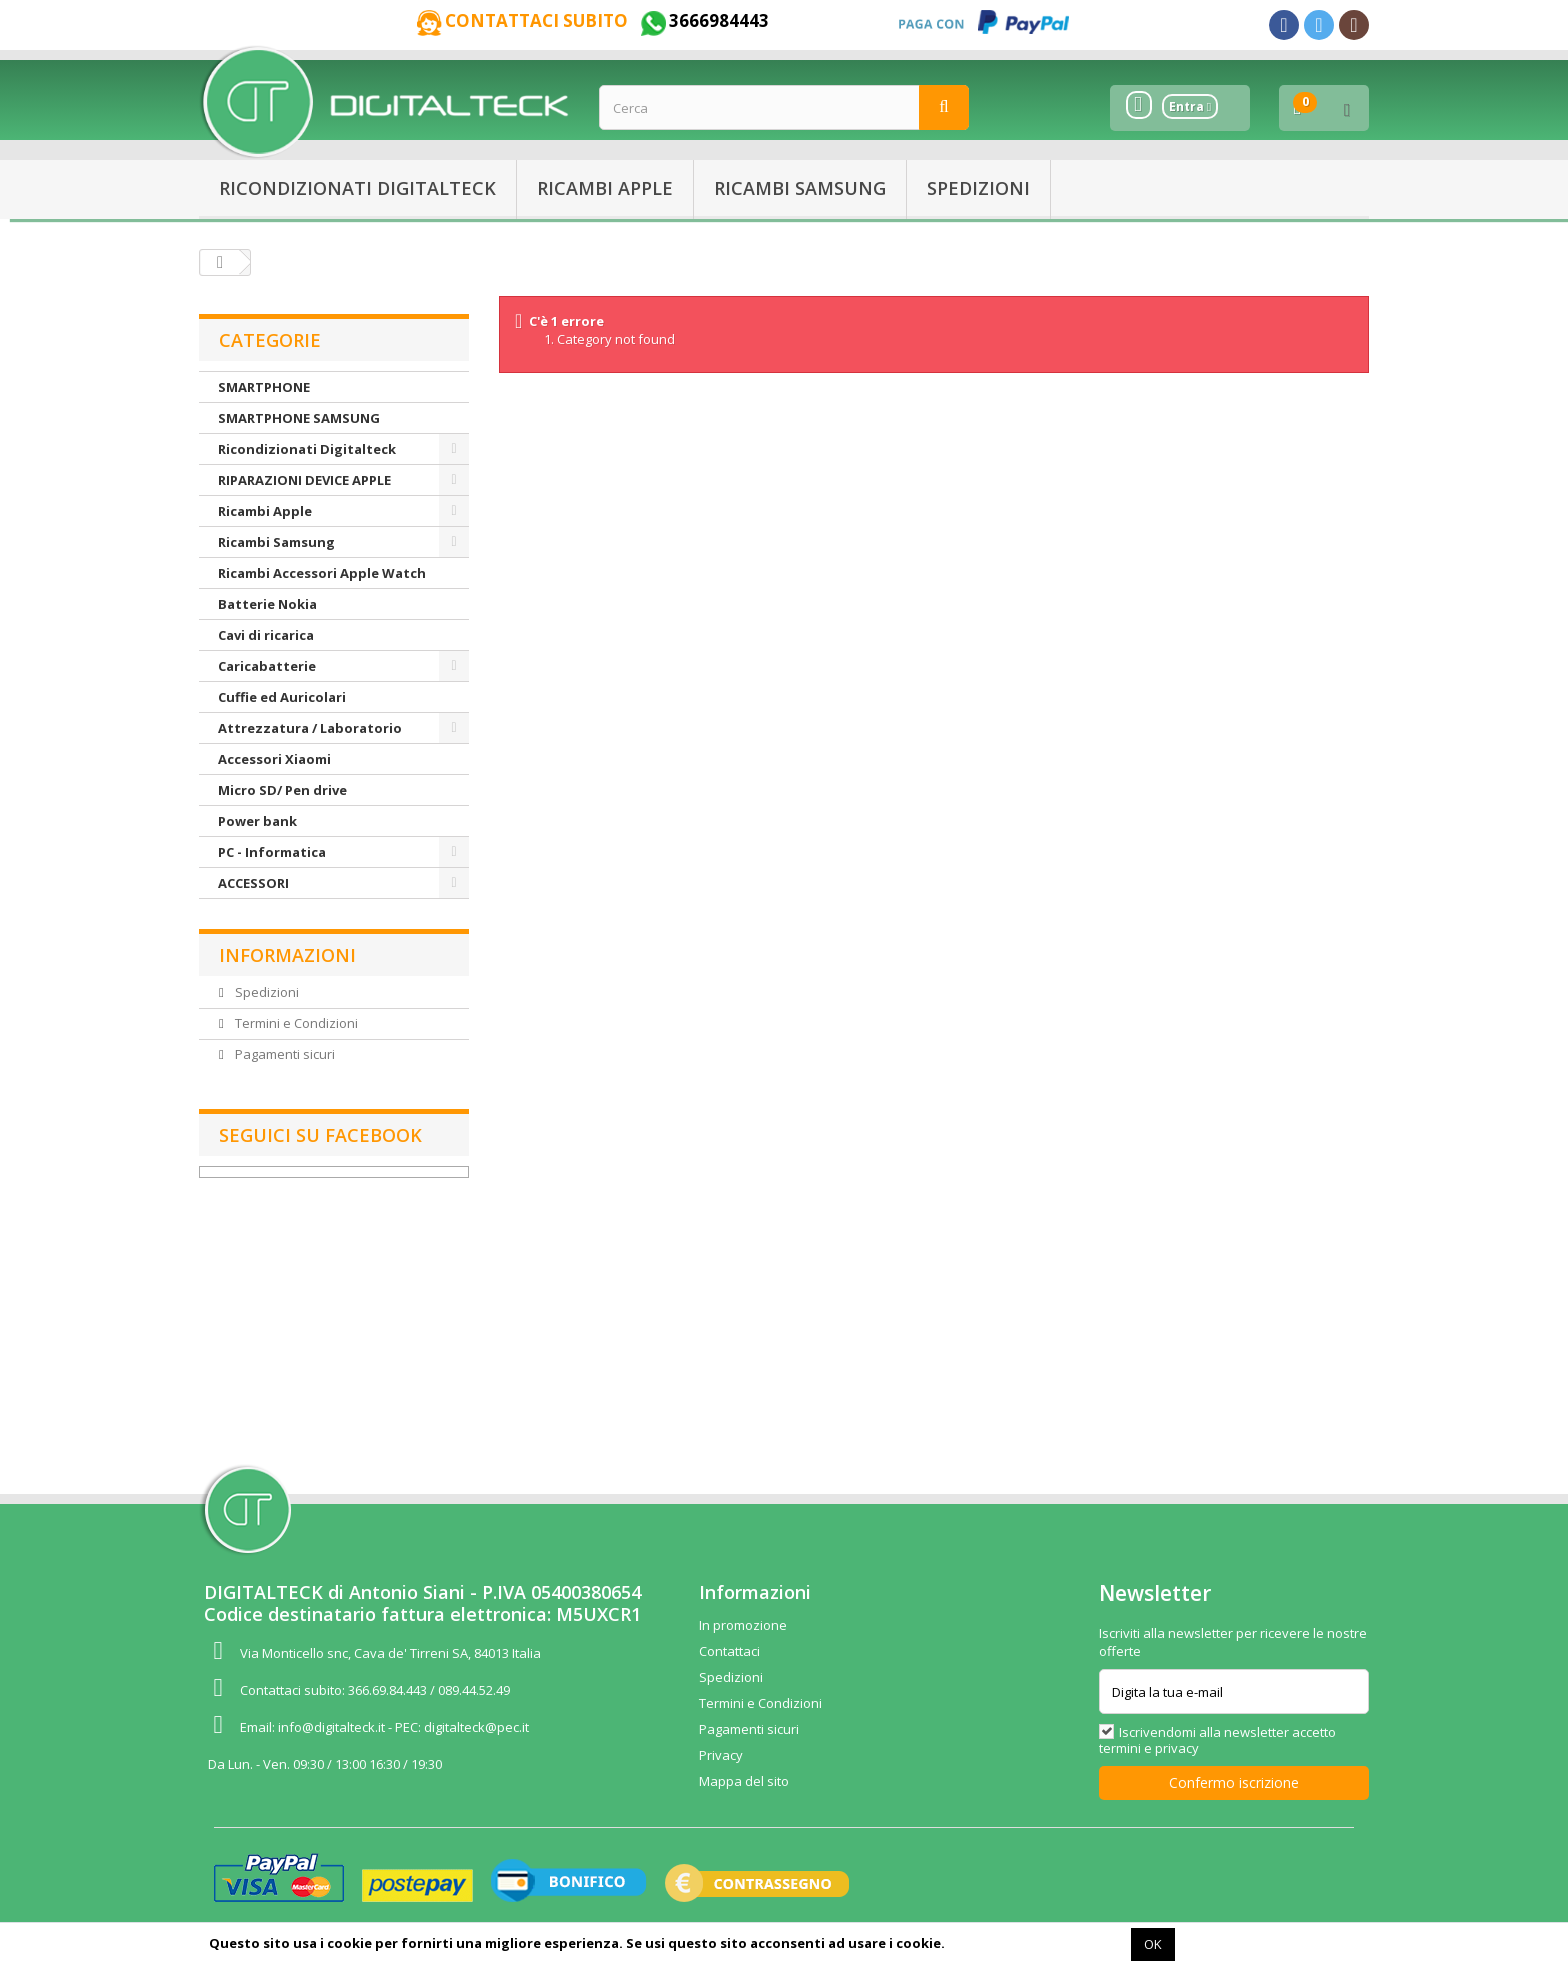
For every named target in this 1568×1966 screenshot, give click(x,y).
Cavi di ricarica (266, 635)
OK (1153, 1944)
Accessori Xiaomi (274, 759)
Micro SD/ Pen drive (282, 790)
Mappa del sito (744, 1781)
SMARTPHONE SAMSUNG (299, 418)
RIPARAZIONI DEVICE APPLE (304, 480)
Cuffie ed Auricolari (282, 697)
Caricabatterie (267, 666)
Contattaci (729, 1651)
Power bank (257, 821)
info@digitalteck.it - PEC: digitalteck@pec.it (403, 1727)
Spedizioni (978, 188)
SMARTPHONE (264, 387)
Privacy (721, 1755)
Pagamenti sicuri (283, 1054)
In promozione (743, 1625)
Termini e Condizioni (295, 1023)
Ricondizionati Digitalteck (357, 188)
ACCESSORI (253, 883)
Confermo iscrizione (1234, 1782)
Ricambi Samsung (800, 188)
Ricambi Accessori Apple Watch (322, 573)
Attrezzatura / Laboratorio (310, 728)
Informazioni (287, 955)
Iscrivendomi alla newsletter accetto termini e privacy (1217, 1740)
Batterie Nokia (267, 604)
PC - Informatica (272, 852)
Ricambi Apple (605, 188)
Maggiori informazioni (1036, 1943)
